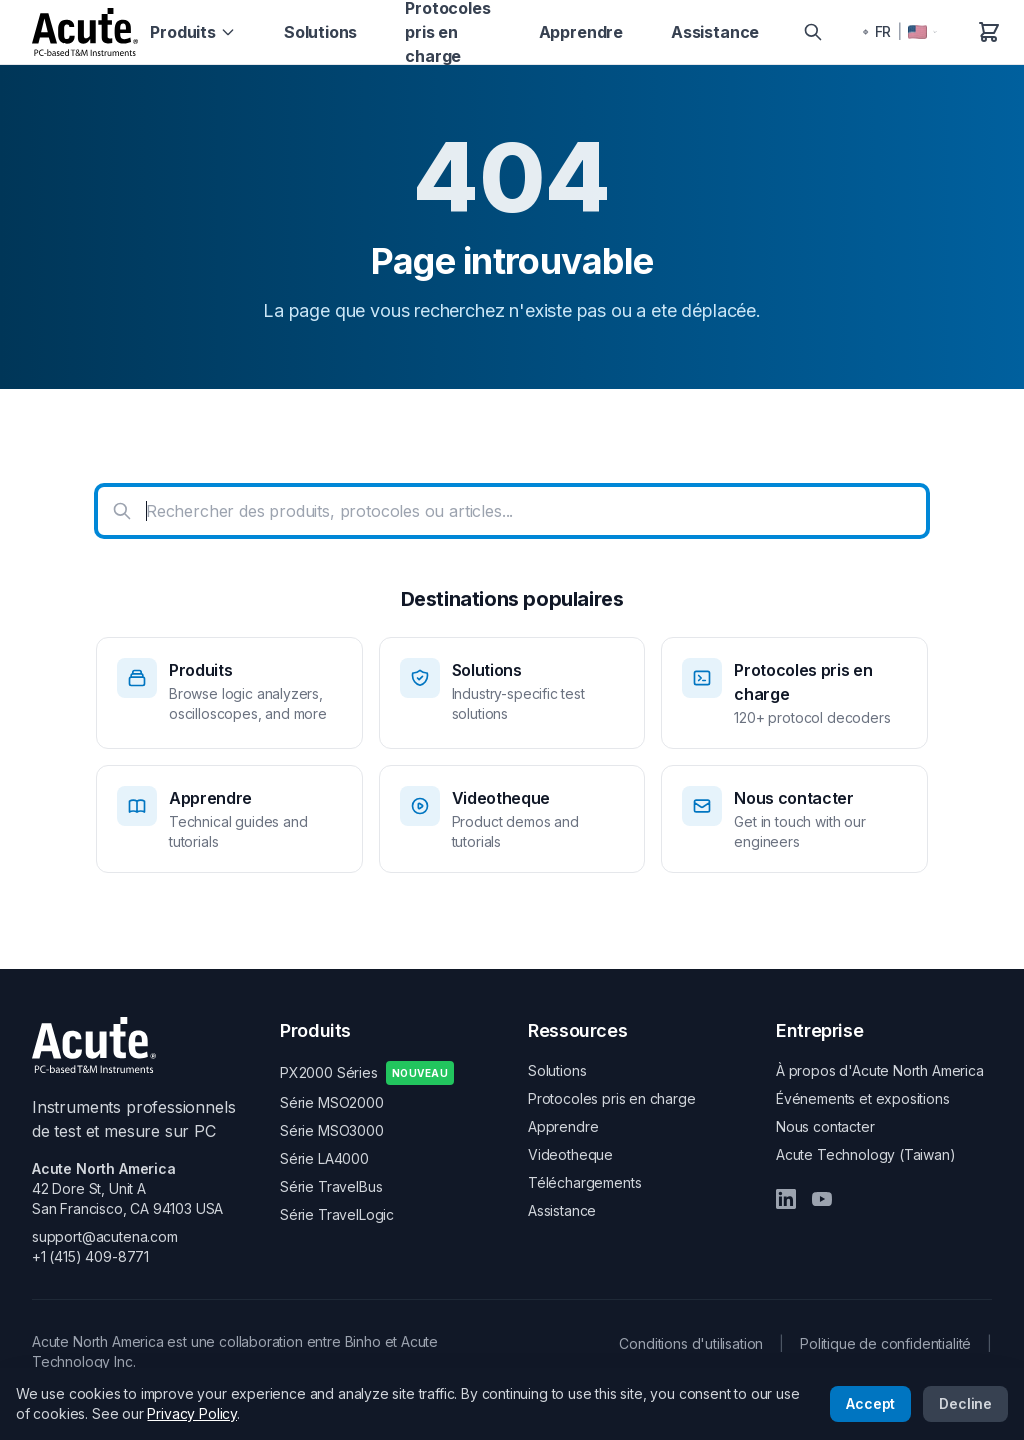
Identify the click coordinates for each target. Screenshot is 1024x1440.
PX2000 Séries (367, 1073)
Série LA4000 (324, 1158)
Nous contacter (825, 1126)
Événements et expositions (863, 1098)
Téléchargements (584, 1182)
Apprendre (581, 32)
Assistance (715, 32)
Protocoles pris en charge (612, 1098)
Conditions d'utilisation (691, 1343)
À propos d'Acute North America (880, 1070)
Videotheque (570, 1154)
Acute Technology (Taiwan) (866, 1154)
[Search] (813, 32)
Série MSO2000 (332, 1102)
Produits (193, 32)
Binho (363, 1341)
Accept (870, 1403)
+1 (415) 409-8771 (90, 1256)
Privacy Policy (192, 1413)
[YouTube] (822, 1199)
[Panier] (989, 32)
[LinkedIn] (786, 1199)
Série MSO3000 (332, 1130)
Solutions (320, 32)
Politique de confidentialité (885, 1343)
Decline (965, 1403)
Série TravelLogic (337, 1214)
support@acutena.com (105, 1236)
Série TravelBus (331, 1186)
